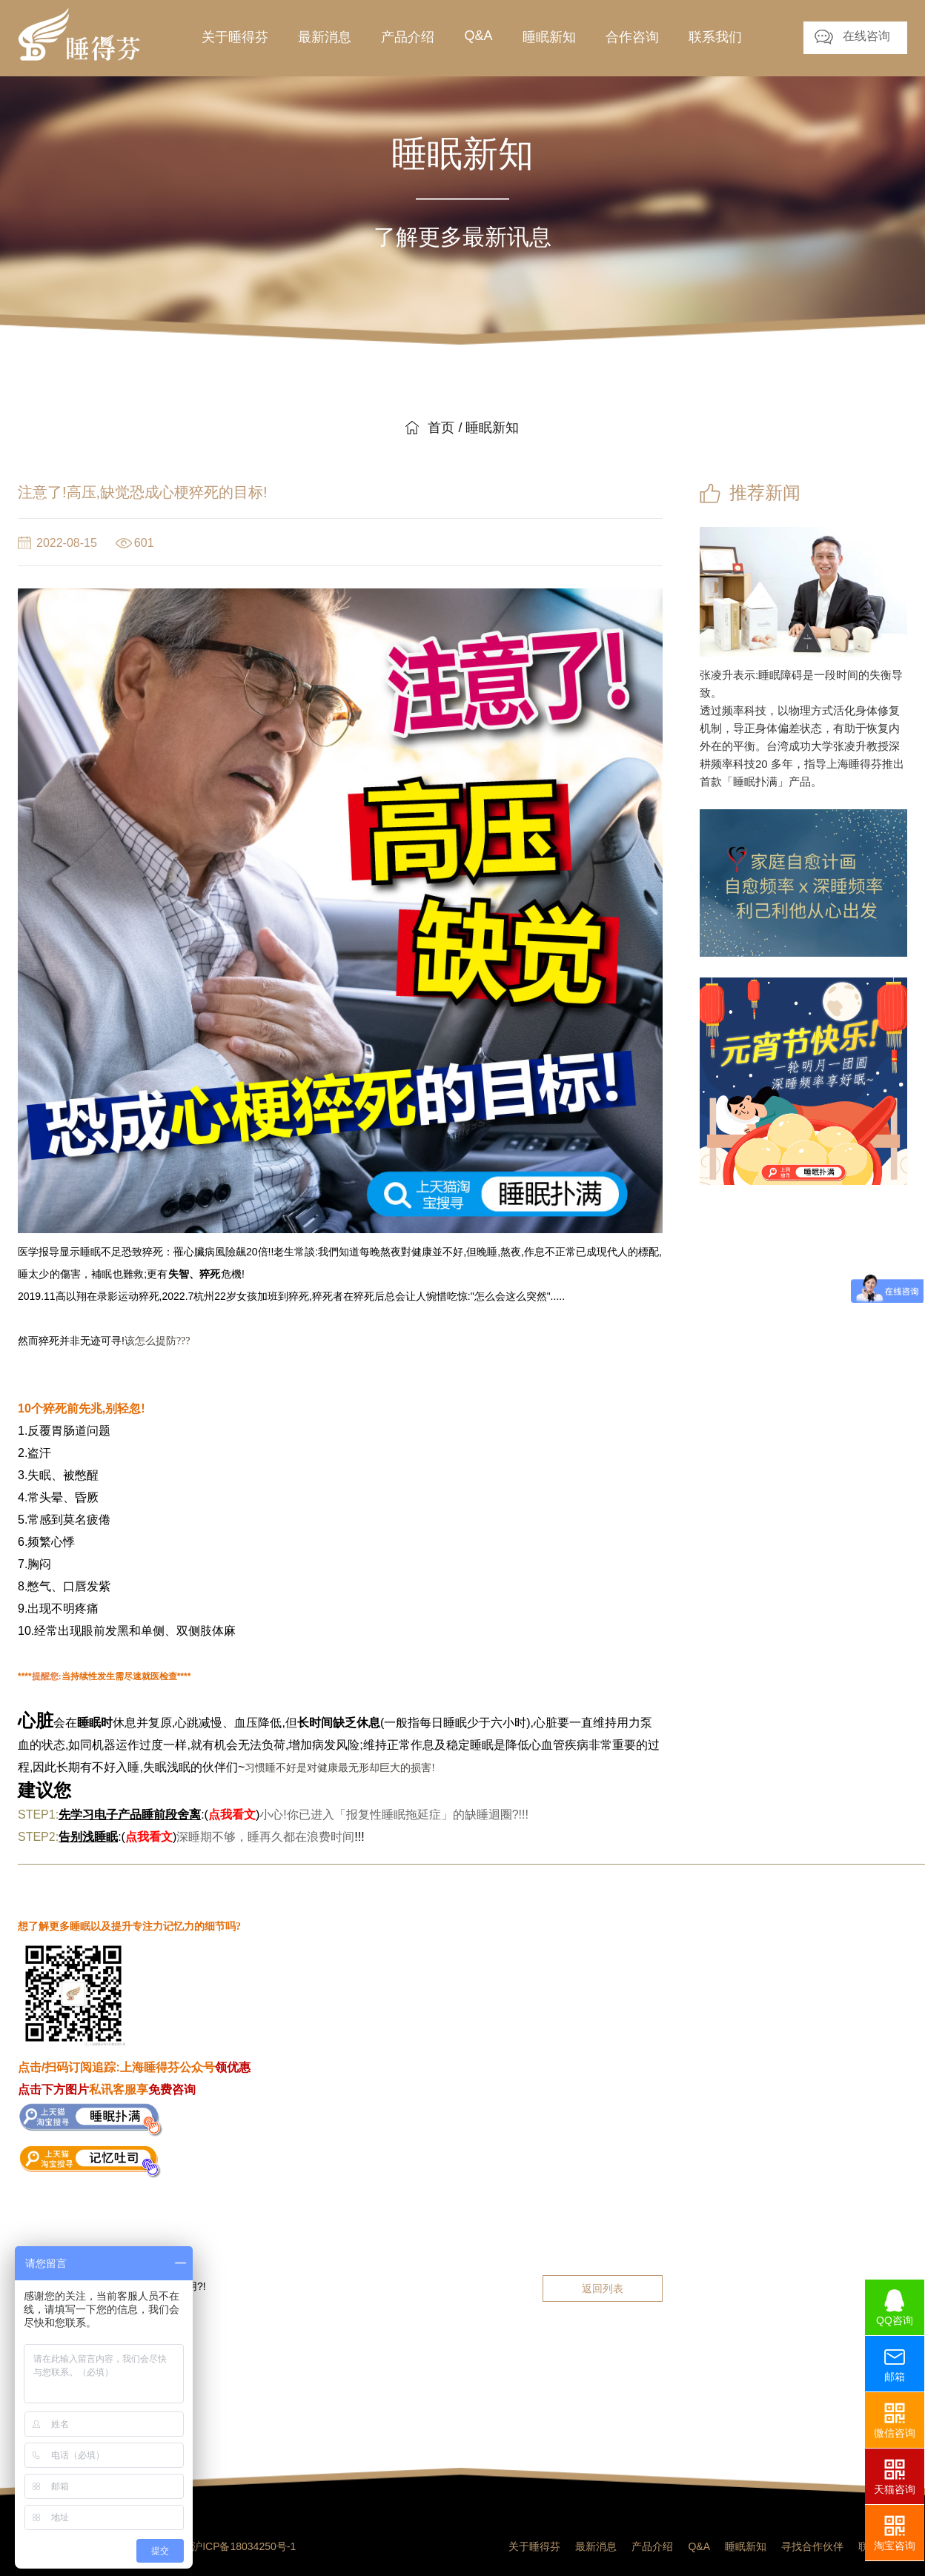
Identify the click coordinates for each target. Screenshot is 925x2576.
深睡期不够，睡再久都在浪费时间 (265, 1836)
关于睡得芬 (534, 2546)
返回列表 (602, 2288)
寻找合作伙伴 (812, 2546)
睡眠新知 (745, 2546)
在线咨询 (866, 36)
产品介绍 (652, 2546)
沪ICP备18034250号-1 (244, 2546)
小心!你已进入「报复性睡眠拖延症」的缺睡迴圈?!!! (393, 1814)
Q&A (699, 2546)
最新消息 (596, 2546)
